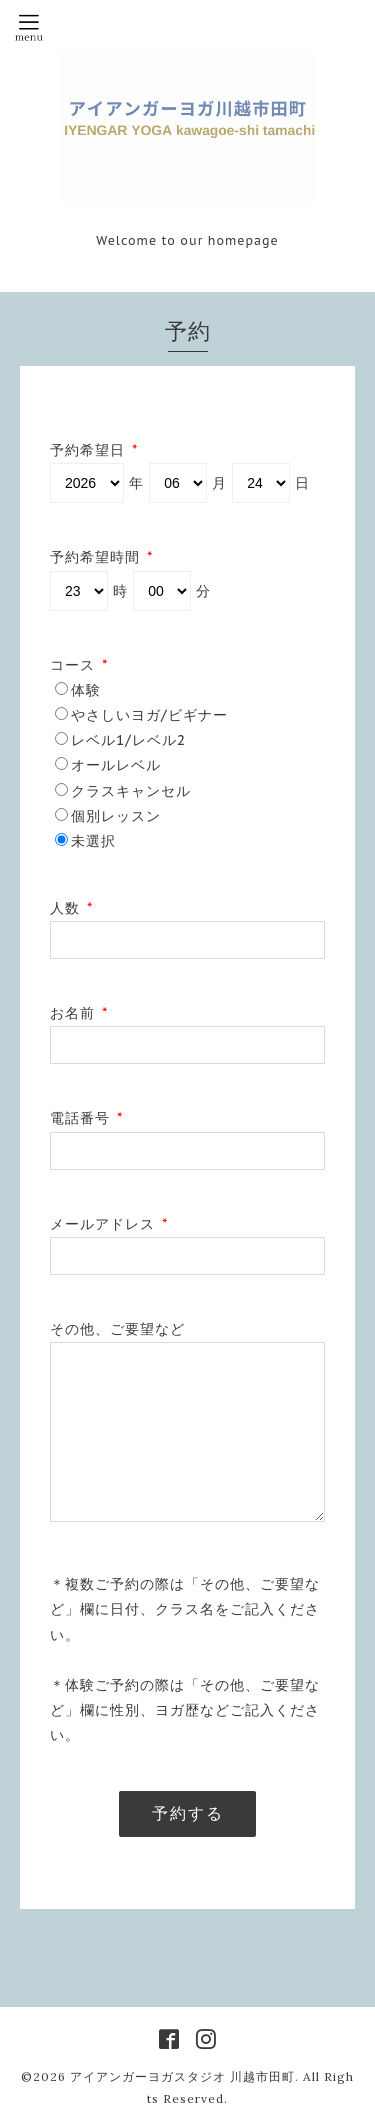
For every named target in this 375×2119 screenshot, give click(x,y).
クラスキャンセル (131, 791)
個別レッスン (116, 816)
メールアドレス (109, 1224)
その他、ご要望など (117, 1329)
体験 (86, 690)
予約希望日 (94, 450)
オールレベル (116, 765)
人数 (72, 908)
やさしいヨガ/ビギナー (149, 715)
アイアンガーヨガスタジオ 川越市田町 (182, 2076)
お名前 (79, 1013)
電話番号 (87, 1118)
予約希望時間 (102, 557)
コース (79, 665)
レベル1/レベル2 (128, 740)
